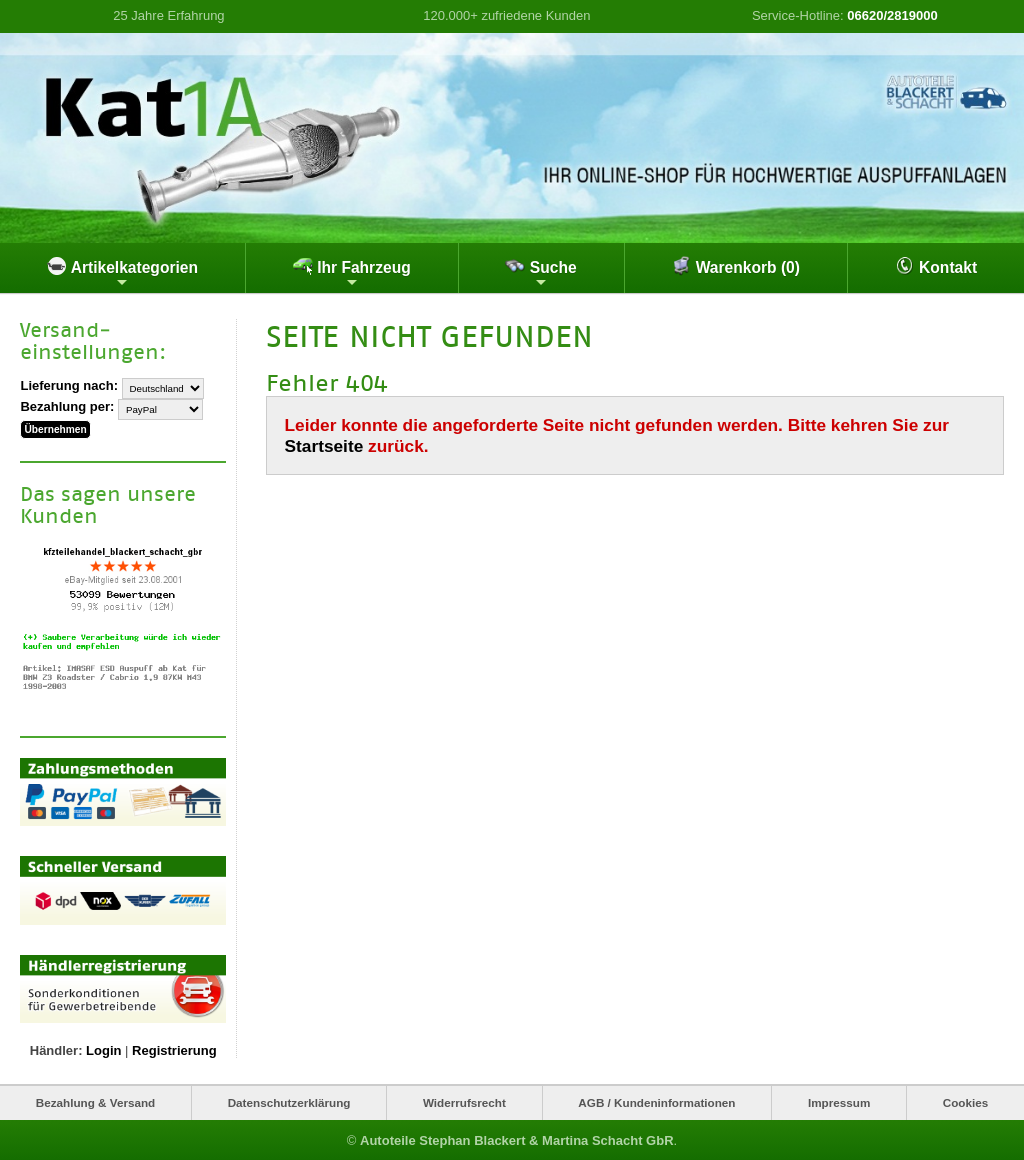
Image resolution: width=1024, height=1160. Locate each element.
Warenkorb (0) (735, 266)
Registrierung (174, 1050)
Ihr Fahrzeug (352, 273)
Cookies (965, 1102)
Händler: (56, 1050)
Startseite (324, 446)
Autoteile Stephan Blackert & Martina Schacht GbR (517, 1139)
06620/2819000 (892, 15)
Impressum (839, 1102)
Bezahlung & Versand (96, 1102)
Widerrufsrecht (464, 1102)
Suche (540, 273)
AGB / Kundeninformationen (656, 1102)
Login (103, 1050)
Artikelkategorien (122, 273)
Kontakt (936, 266)
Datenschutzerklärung (289, 1102)
